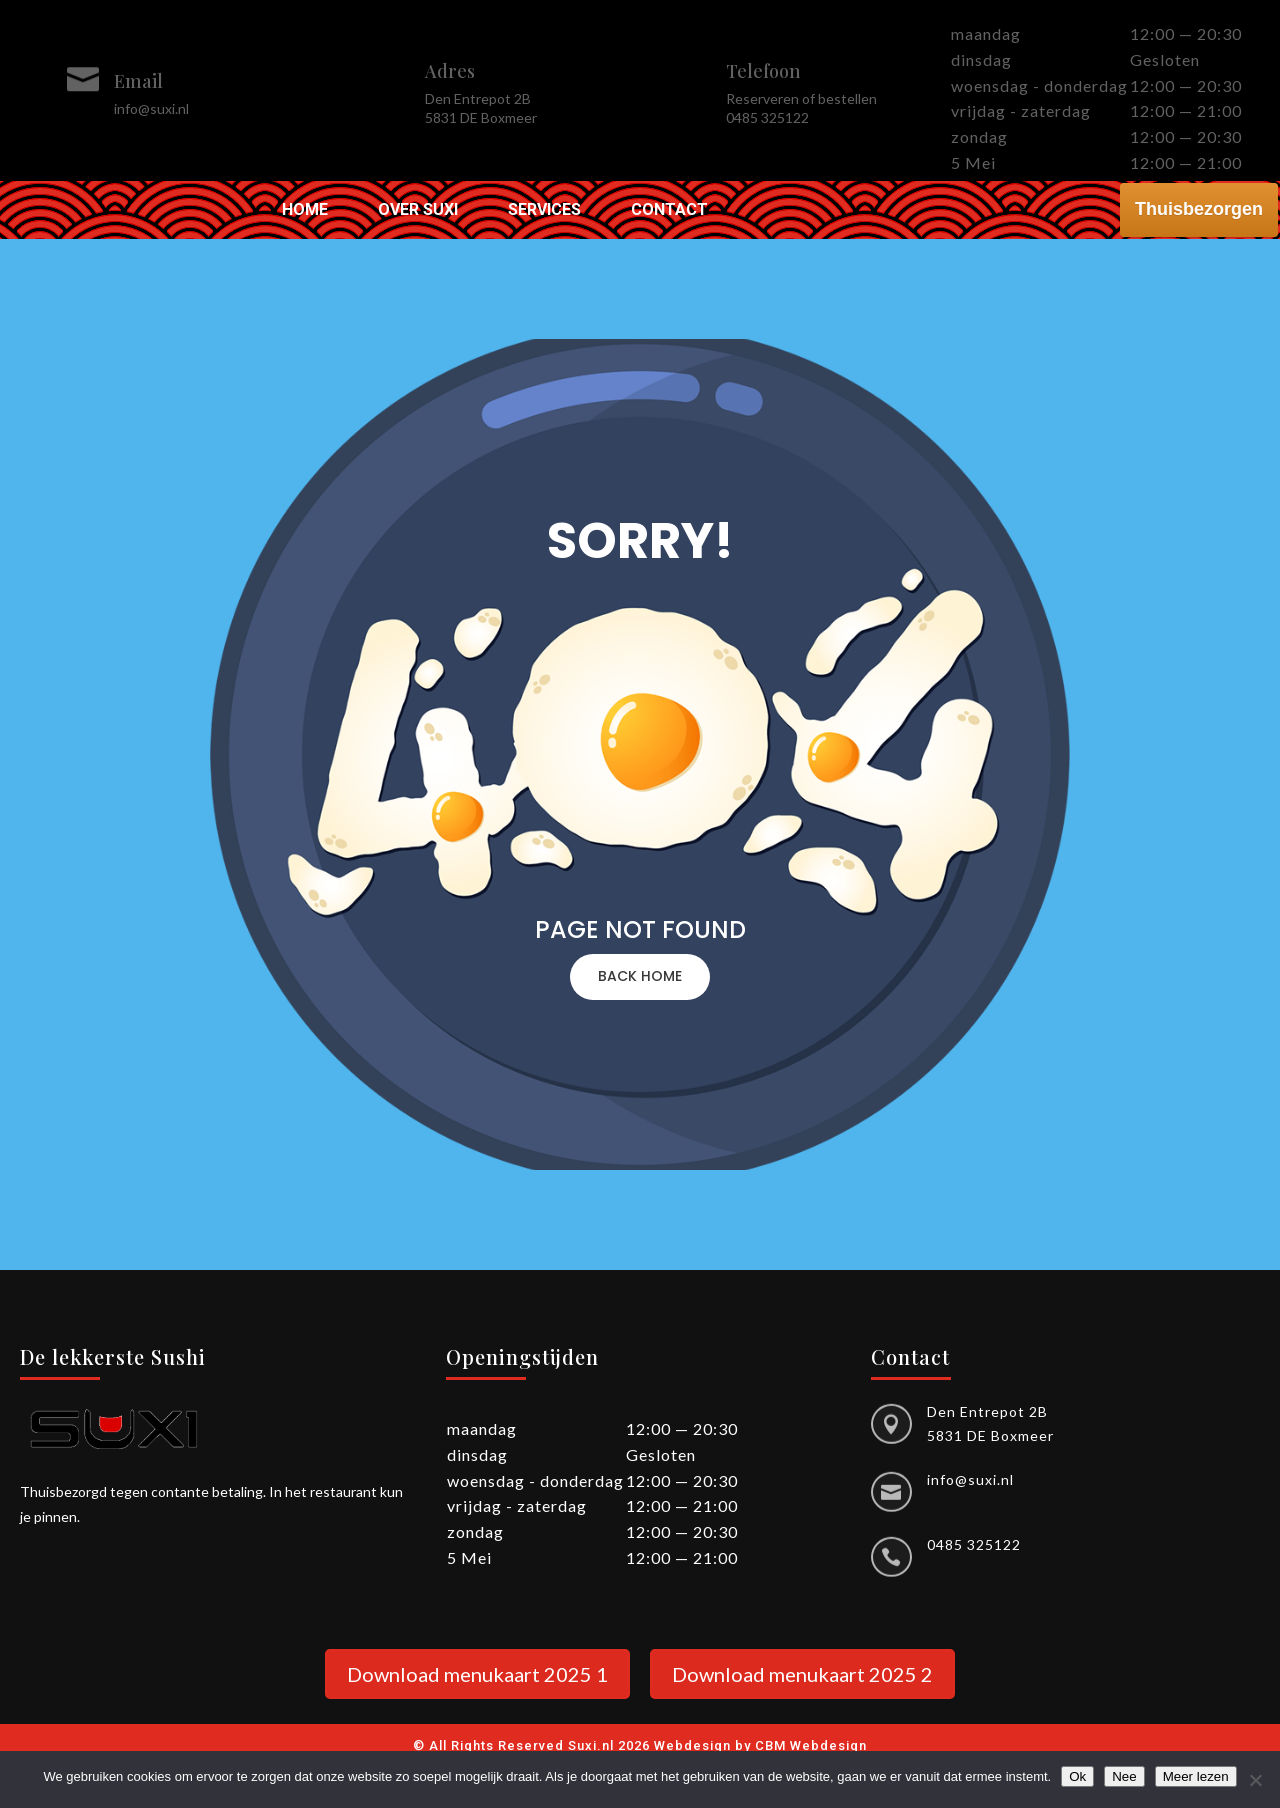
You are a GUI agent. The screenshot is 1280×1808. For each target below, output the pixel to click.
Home (305, 211)
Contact (669, 211)
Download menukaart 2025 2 (802, 1674)
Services (544, 211)
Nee (1124, 1776)
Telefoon (763, 71)
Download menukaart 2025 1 (477, 1674)
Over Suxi (418, 211)
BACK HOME (640, 976)
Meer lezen (1196, 1776)
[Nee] (1255, 1780)
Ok (1077, 1776)
